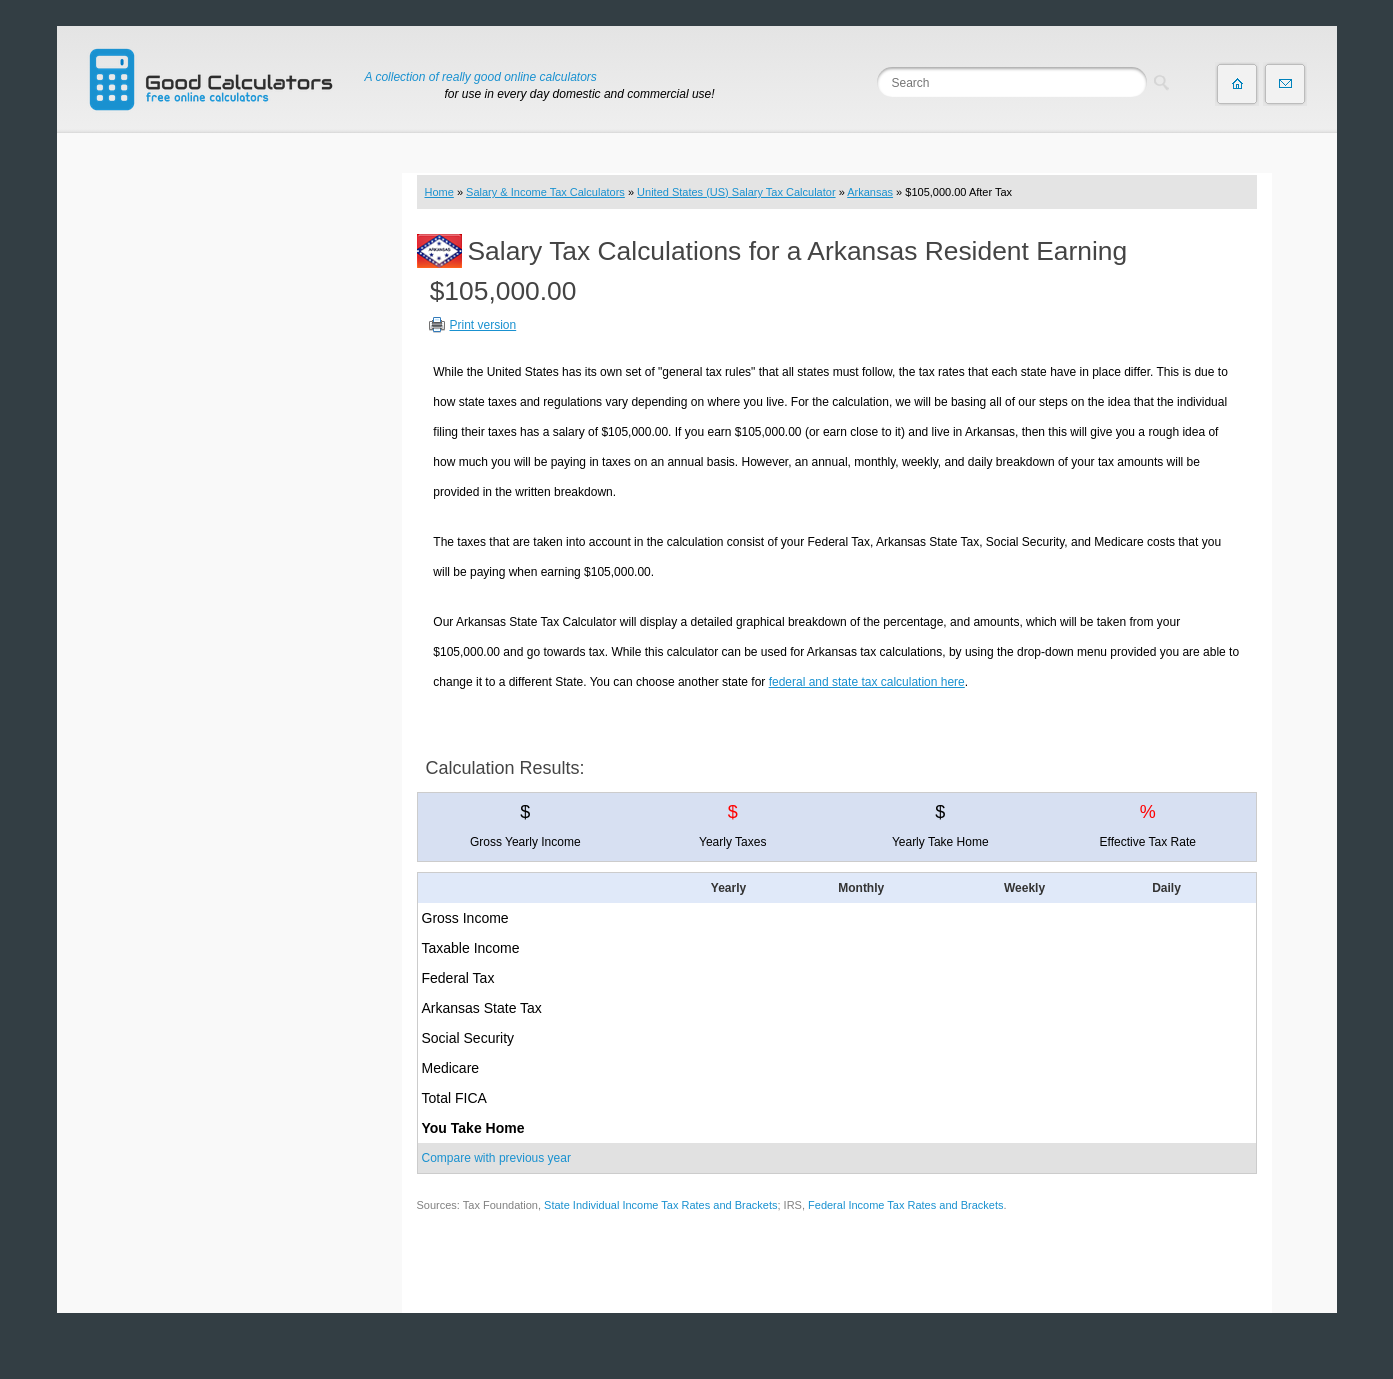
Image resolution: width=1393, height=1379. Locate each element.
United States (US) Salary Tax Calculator (736, 192)
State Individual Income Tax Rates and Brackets (660, 1205)
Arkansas (870, 192)
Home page (1237, 84)
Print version (483, 325)
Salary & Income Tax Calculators (545, 192)
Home (439, 192)
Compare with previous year (496, 1158)
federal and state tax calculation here (867, 682)
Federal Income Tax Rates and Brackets (905, 1205)
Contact (1285, 84)
